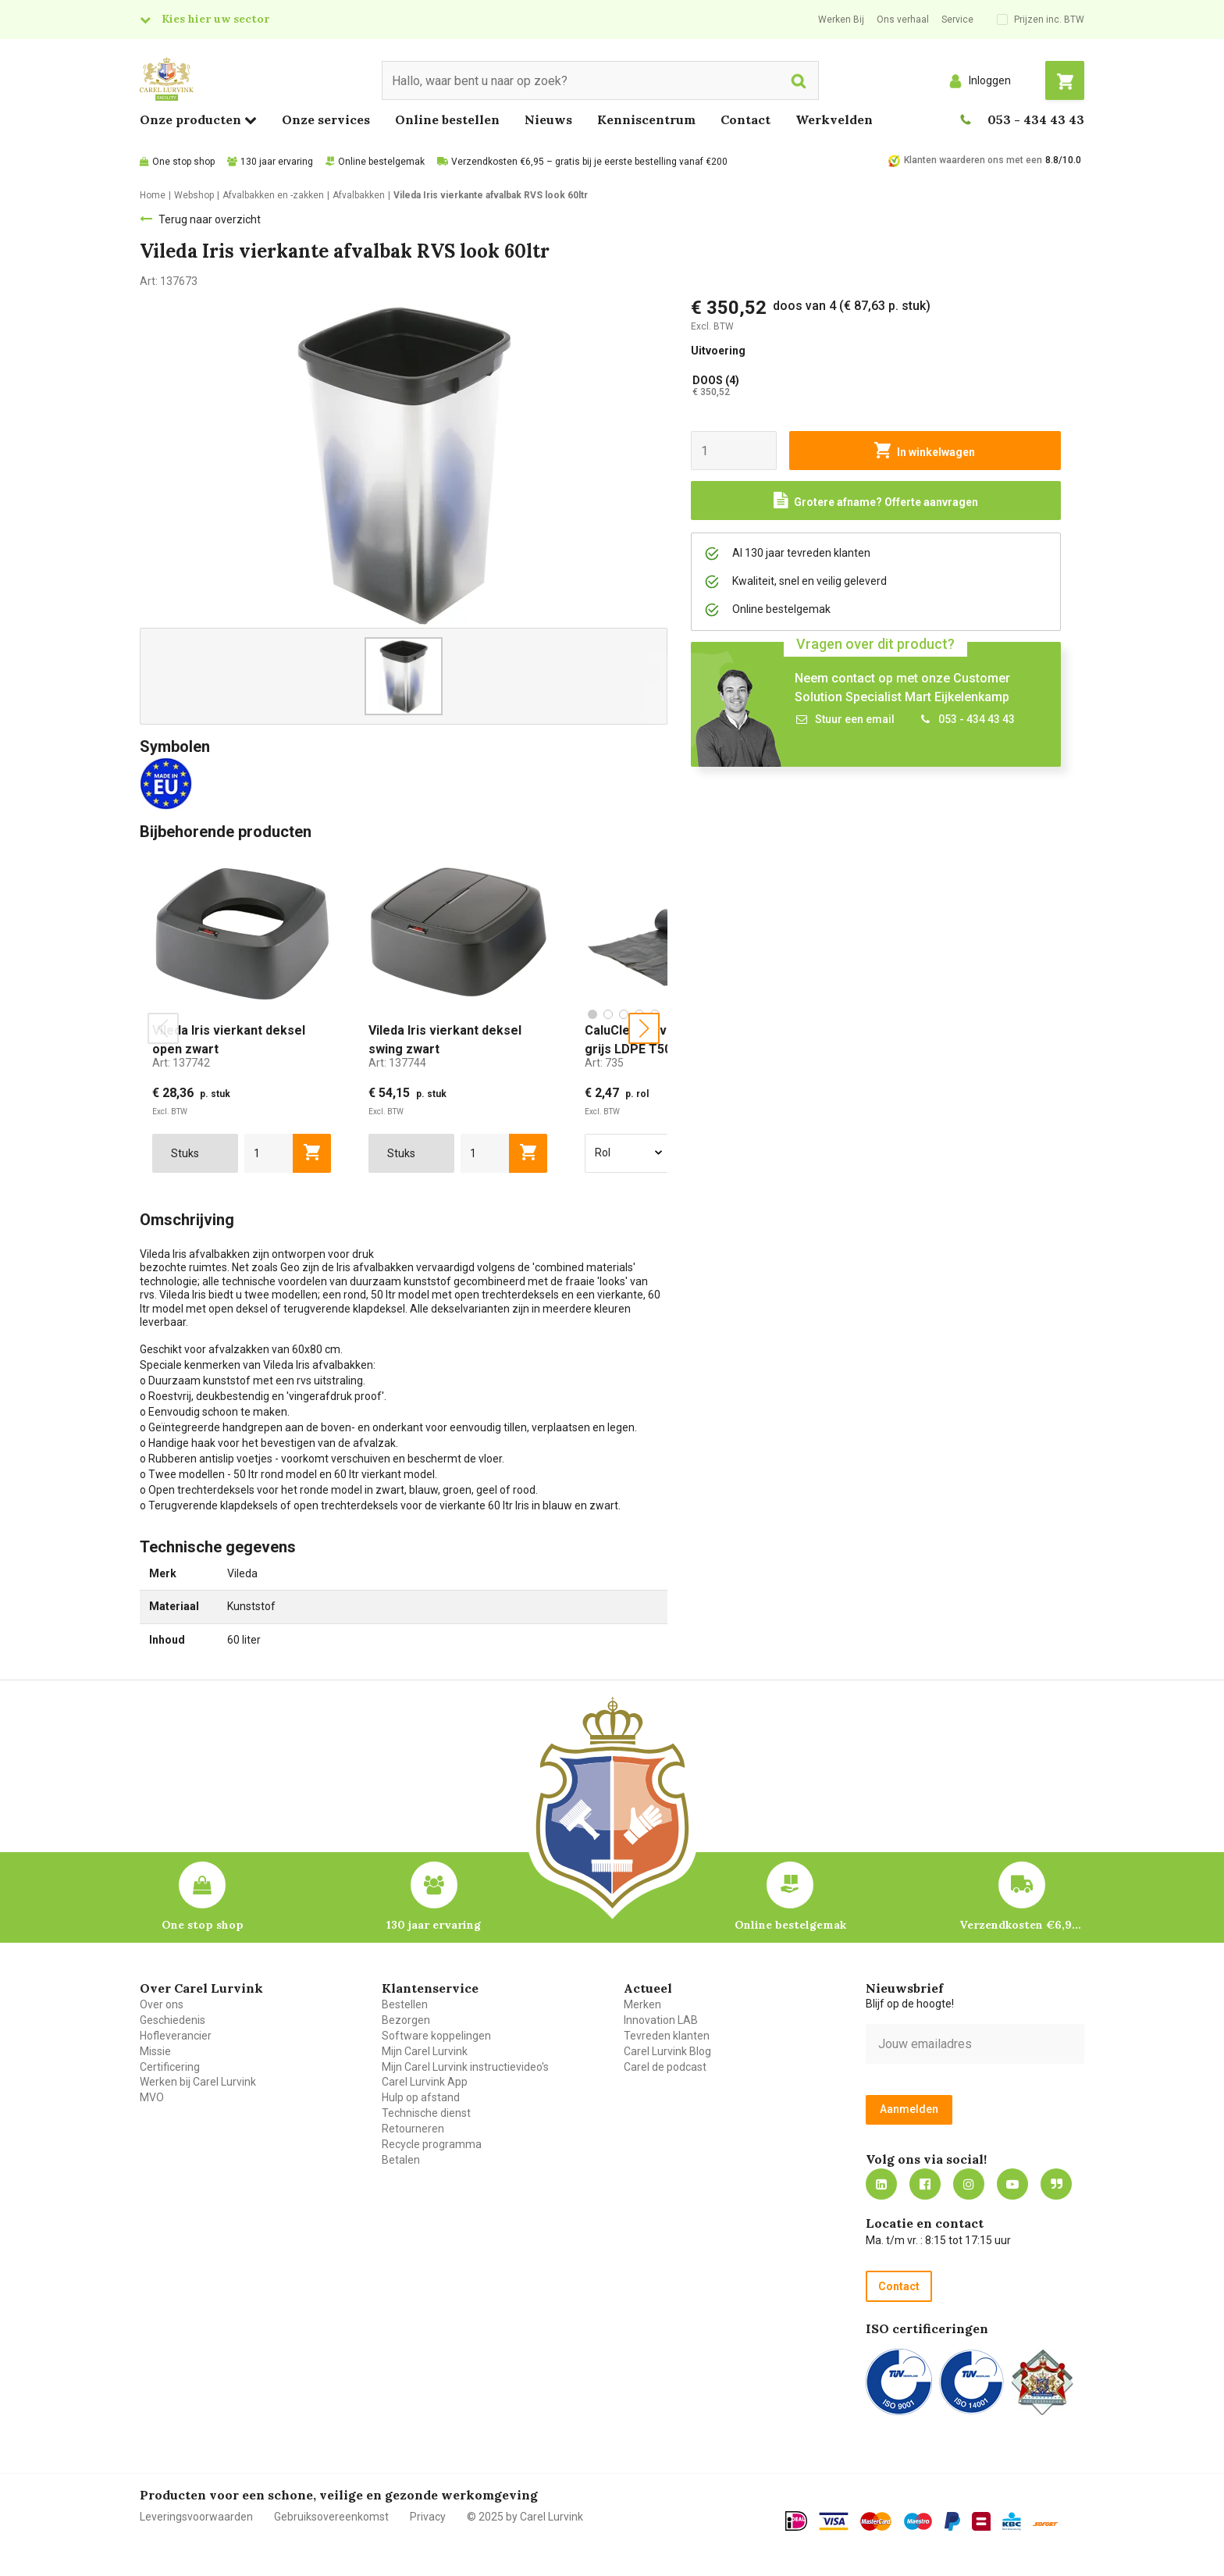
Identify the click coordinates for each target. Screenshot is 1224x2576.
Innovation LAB (661, 2020)
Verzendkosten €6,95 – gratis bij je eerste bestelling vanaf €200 (589, 161)
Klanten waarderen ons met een (973, 160)
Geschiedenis (172, 2020)
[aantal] (268, 1153)
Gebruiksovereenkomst (331, 2516)
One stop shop (183, 161)
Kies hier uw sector (215, 19)
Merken (642, 2004)
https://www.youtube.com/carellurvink (1012, 2184)
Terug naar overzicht (209, 219)
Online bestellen (447, 119)
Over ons (161, 2004)
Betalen (401, 2160)
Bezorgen (406, 2020)
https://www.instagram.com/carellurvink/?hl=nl (968, 2184)
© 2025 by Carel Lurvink (525, 2516)
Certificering (170, 2067)
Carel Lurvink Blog (667, 2051)
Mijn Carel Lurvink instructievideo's (465, 2067)
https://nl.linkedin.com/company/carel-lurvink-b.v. (881, 2184)
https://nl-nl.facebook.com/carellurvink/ (925, 2184)
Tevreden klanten (667, 2035)
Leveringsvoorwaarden (196, 2516)
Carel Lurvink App (425, 2081)
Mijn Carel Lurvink (425, 2051)
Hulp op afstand (421, 2097)
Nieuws (548, 119)
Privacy (428, 2516)
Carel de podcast (665, 2067)
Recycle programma (432, 2144)
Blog (1056, 2184)
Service (957, 19)
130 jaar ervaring (276, 161)
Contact (745, 119)
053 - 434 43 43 (1035, 119)
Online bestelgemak (381, 161)
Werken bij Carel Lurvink (198, 2081)
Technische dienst (426, 2113)
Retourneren (413, 2128)
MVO (152, 2097)
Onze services (326, 119)
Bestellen (405, 2004)
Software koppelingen (436, 2035)
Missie (155, 2051)
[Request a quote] (876, 500)
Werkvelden (834, 119)
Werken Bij (841, 19)
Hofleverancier (176, 2035)
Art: (181, 1062)
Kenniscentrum (646, 119)
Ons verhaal (903, 19)
